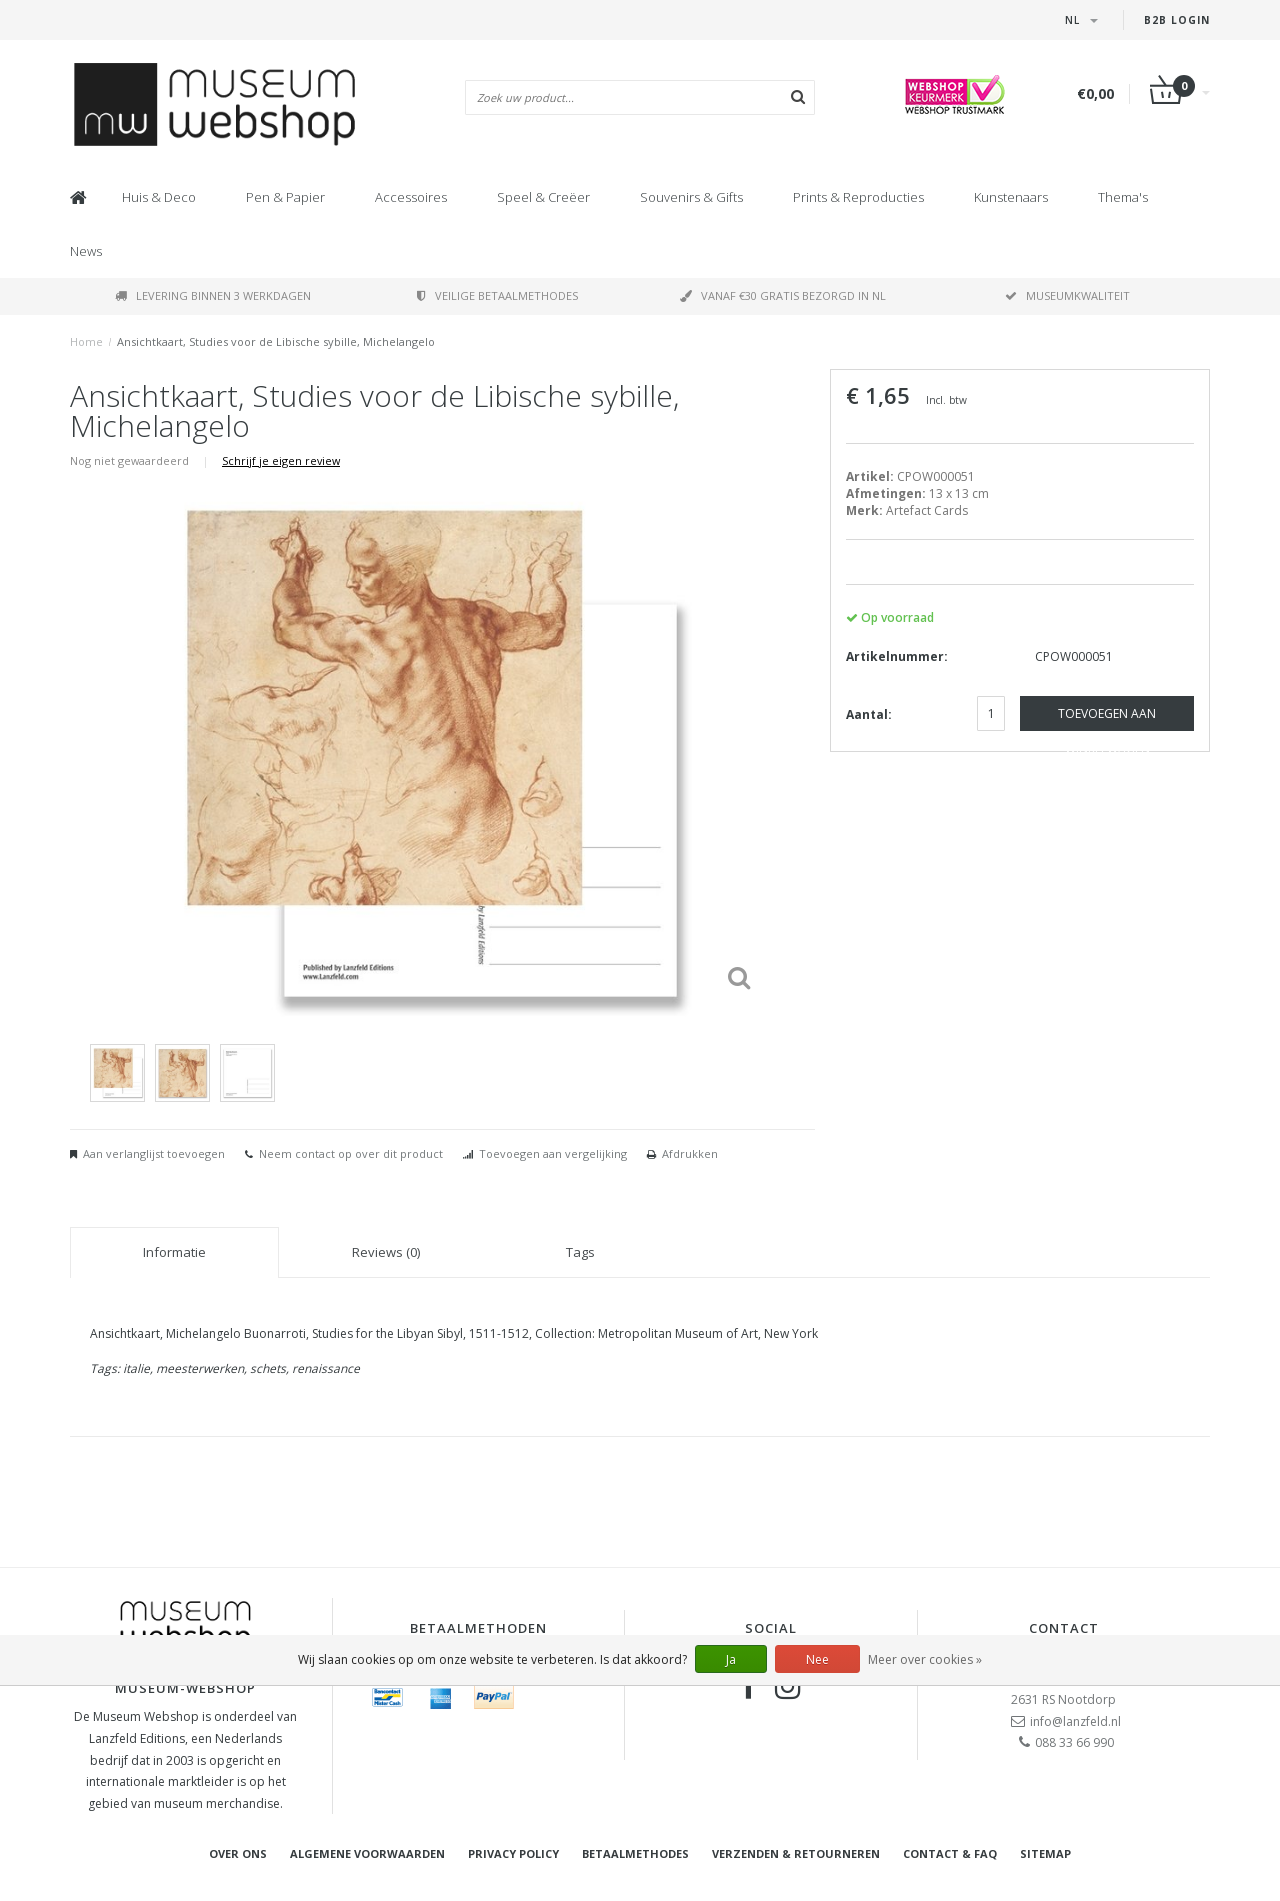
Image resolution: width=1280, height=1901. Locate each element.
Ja (731, 1659)
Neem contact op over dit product (351, 1153)
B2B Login (1177, 20)
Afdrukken (690, 1153)
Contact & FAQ (950, 1853)
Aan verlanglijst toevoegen (154, 1153)
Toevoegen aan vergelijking (553, 1153)
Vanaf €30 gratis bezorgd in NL (783, 295)
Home (86, 341)
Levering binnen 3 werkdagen (213, 295)
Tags (580, 1252)
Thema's (1123, 197)
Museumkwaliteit (1067, 295)
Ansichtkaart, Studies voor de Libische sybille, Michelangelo (276, 341)
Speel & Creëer (543, 197)
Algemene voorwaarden (367, 1853)
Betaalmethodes (635, 1853)
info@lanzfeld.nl (1075, 1721)
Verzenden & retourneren (796, 1853)
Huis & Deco (159, 197)
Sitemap (1045, 1853)
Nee (817, 1659)
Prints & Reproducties (858, 197)
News (86, 251)
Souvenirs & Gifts (691, 197)
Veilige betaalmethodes (497, 295)
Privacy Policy (513, 1853)
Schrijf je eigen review (281, 460)
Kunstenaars (1011, 197)
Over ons (238, 1853)
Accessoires (411, 197)
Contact (1064, 1628)
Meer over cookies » (925, 1659)
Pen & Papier (285, 197)
